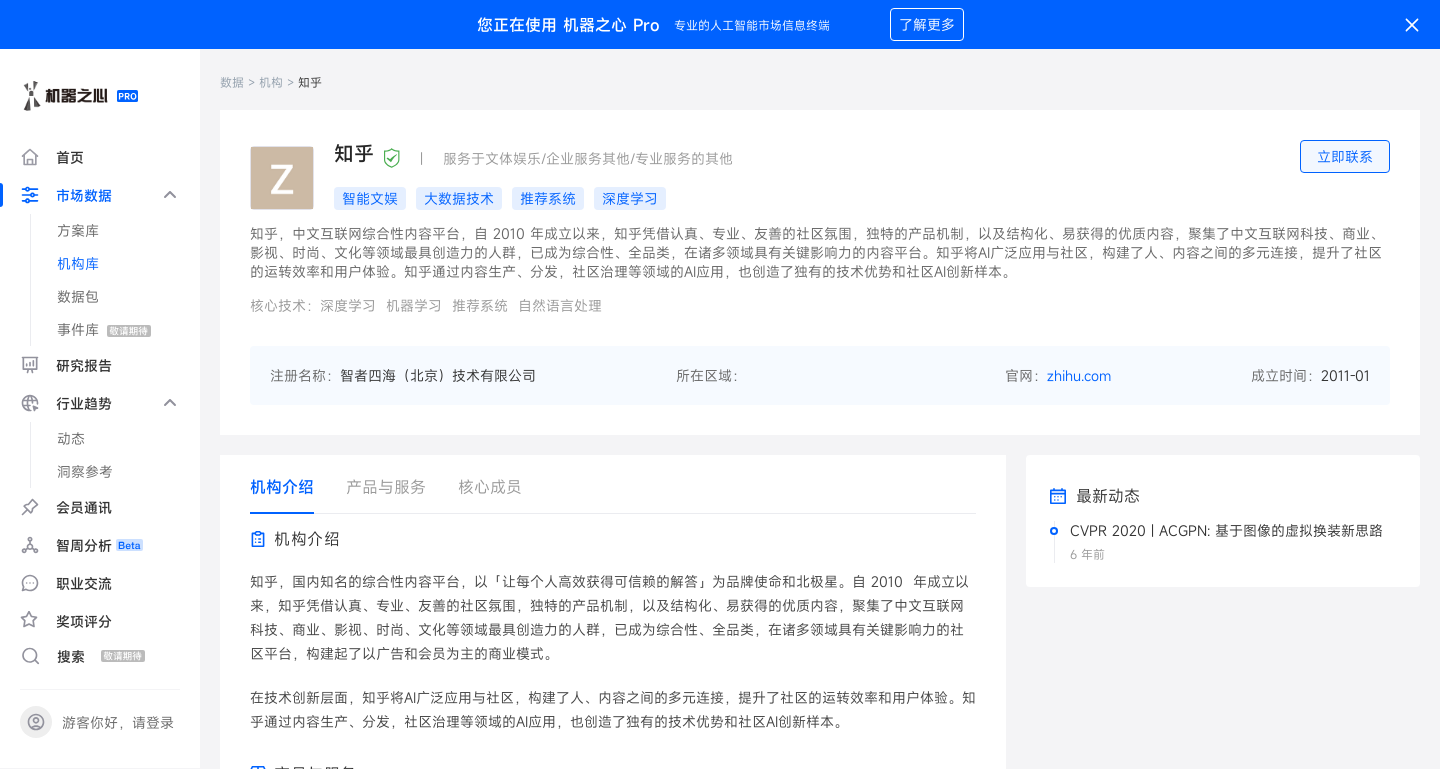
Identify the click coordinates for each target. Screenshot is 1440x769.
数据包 (78, 296)
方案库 (78, 230)
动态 (71, 438)
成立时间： (1286, 375)
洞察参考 (85, 471)
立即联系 (1345, 156)
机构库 (78, 263)
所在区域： (711, 375)
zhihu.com (1079, 375)
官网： (1026, 375)
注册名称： (305, 375)
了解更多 (927, 24)
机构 (271, 82)
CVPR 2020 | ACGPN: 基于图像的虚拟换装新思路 (1226, 530)
